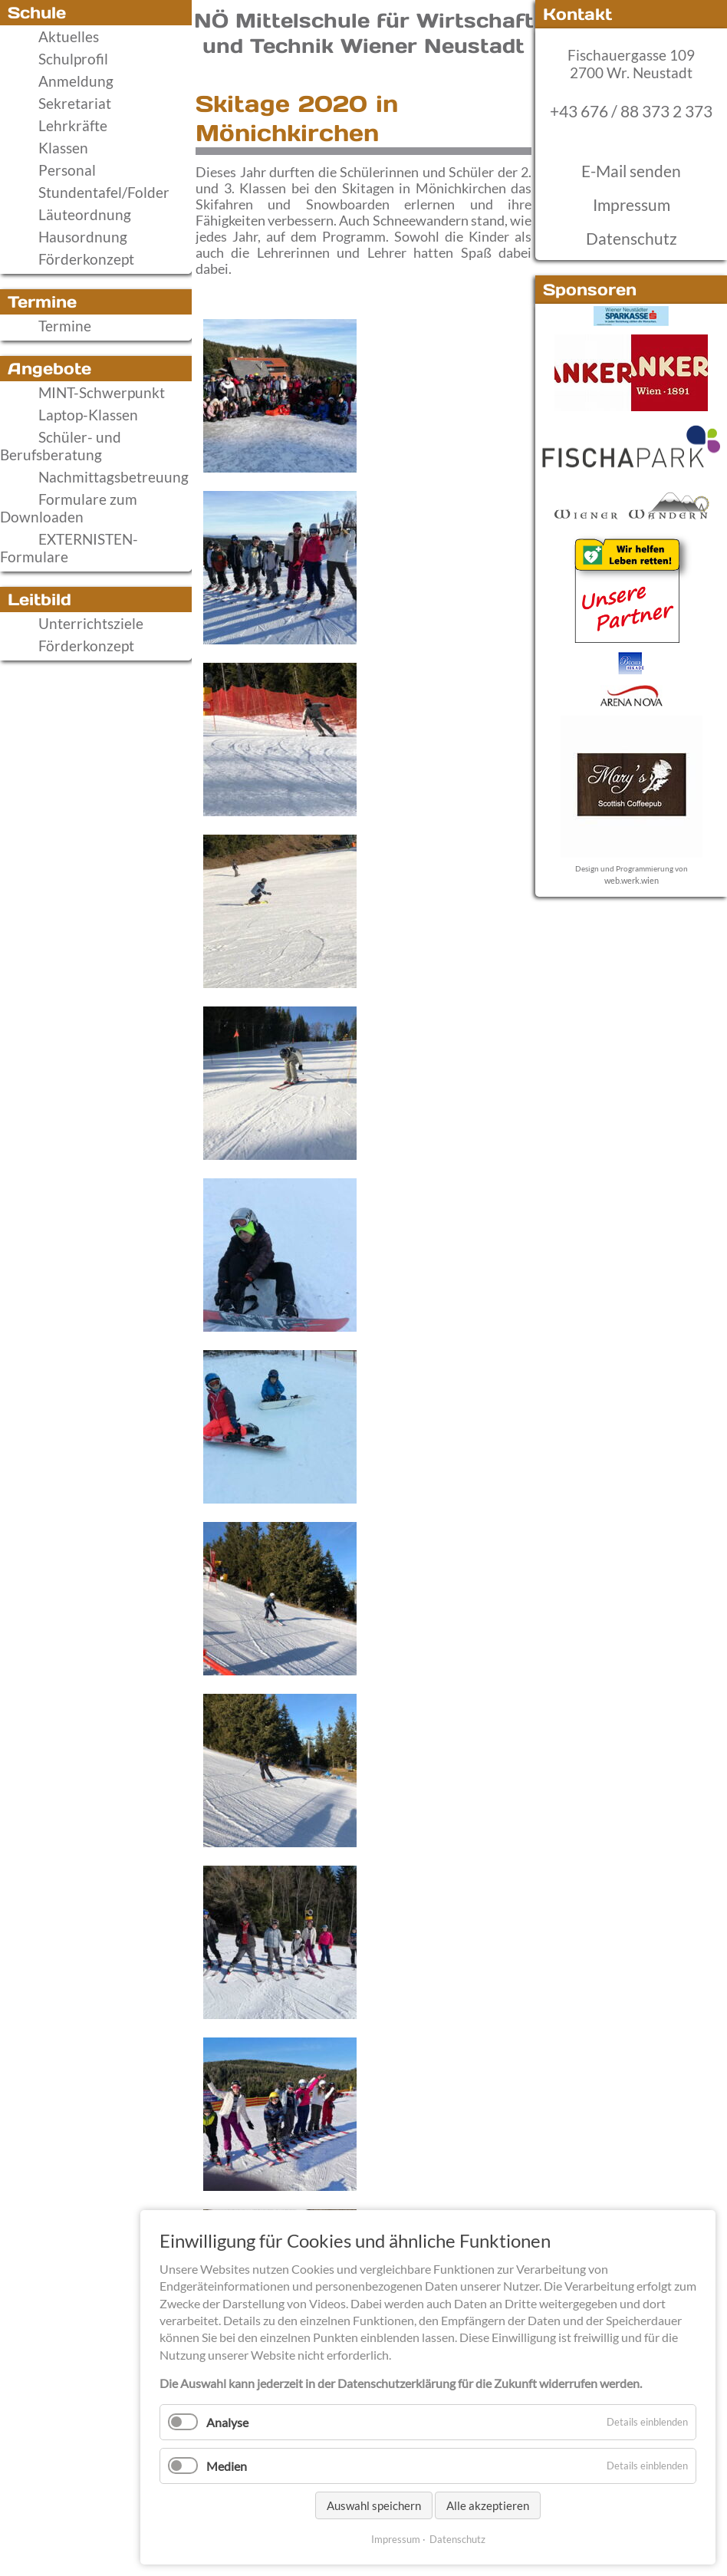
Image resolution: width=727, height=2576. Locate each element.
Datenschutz (631, 239)
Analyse (227, 2422)
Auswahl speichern (374, 2505)
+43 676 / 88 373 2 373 (631, 111)
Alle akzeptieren (487, 2505)
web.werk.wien (631, 880)
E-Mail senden (631, 171)
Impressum (631, 205)
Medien (226, 2466)
